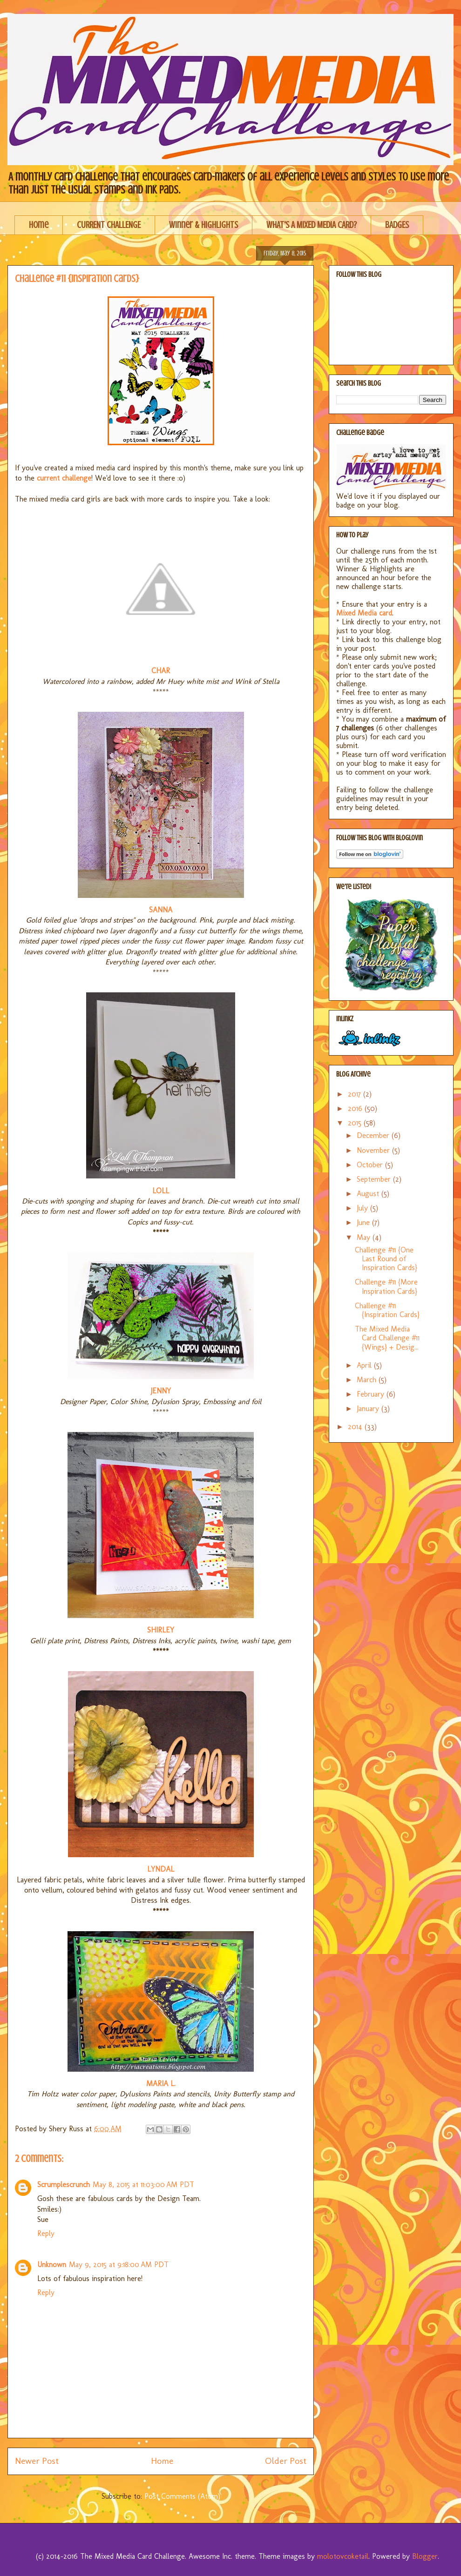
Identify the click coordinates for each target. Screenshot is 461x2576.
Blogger (425, 2556)
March (368, 1379)
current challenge (62, 478)
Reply (45, 2233)
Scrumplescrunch (63, 2184)
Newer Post (37, 2461)
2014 (356, 1426)
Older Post (285, 2461)
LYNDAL (160, 1869)
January (369, 1408)
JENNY (160, 1390)
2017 (355, 1094)
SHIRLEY (160, 1630)
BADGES (397, 225)
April (365, 1365)
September (375, 1179)
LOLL (160, 1190)
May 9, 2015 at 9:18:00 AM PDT (119, 2264)
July (363, 1208)
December (374, 1135)
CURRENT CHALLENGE (109, 225)
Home (38, 225)
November (374, 1150)
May (365, 1237)
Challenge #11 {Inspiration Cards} (387, 1310)
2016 (356, 1108)
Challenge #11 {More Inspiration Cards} (386, 1286)
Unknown (51, 2264)
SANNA (160, 909)
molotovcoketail (342, 2556)
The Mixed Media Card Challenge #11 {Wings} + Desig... (387, 1338)
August (369, 1193)
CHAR (160, 670)
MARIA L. (161, 2083)
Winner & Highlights (203, 225)
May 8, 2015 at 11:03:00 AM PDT (143, 2184)
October (371, 1164)
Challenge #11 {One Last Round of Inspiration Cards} (386, 1258)
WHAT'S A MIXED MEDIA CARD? (311, 225)
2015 (356, 1122)
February (371, 1394)
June (364, 1222)
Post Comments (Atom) (182, 2496)
